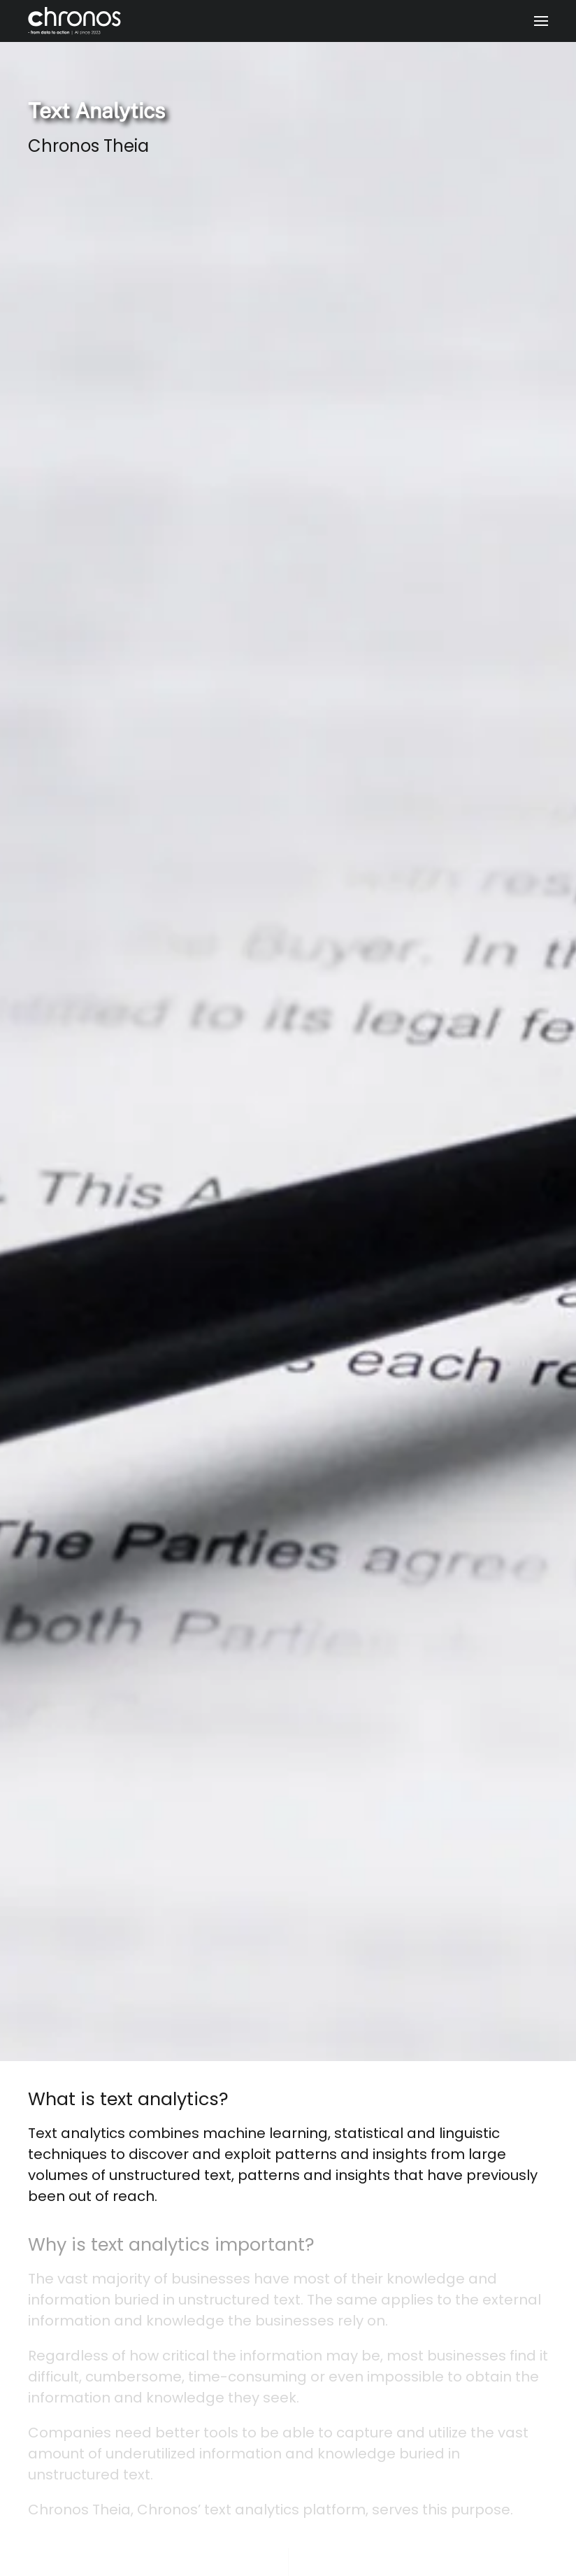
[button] (541, 21)
